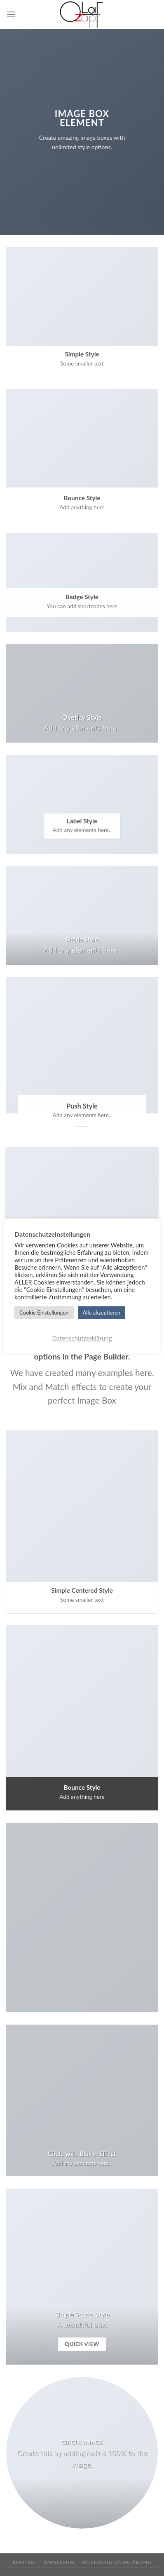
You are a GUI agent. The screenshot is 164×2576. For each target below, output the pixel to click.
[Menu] (11, 14)
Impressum (59, 2562)
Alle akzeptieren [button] (101, 1312)
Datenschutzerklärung (115, 2562)
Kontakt (25, 2562)
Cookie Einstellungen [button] (44, 1312)
